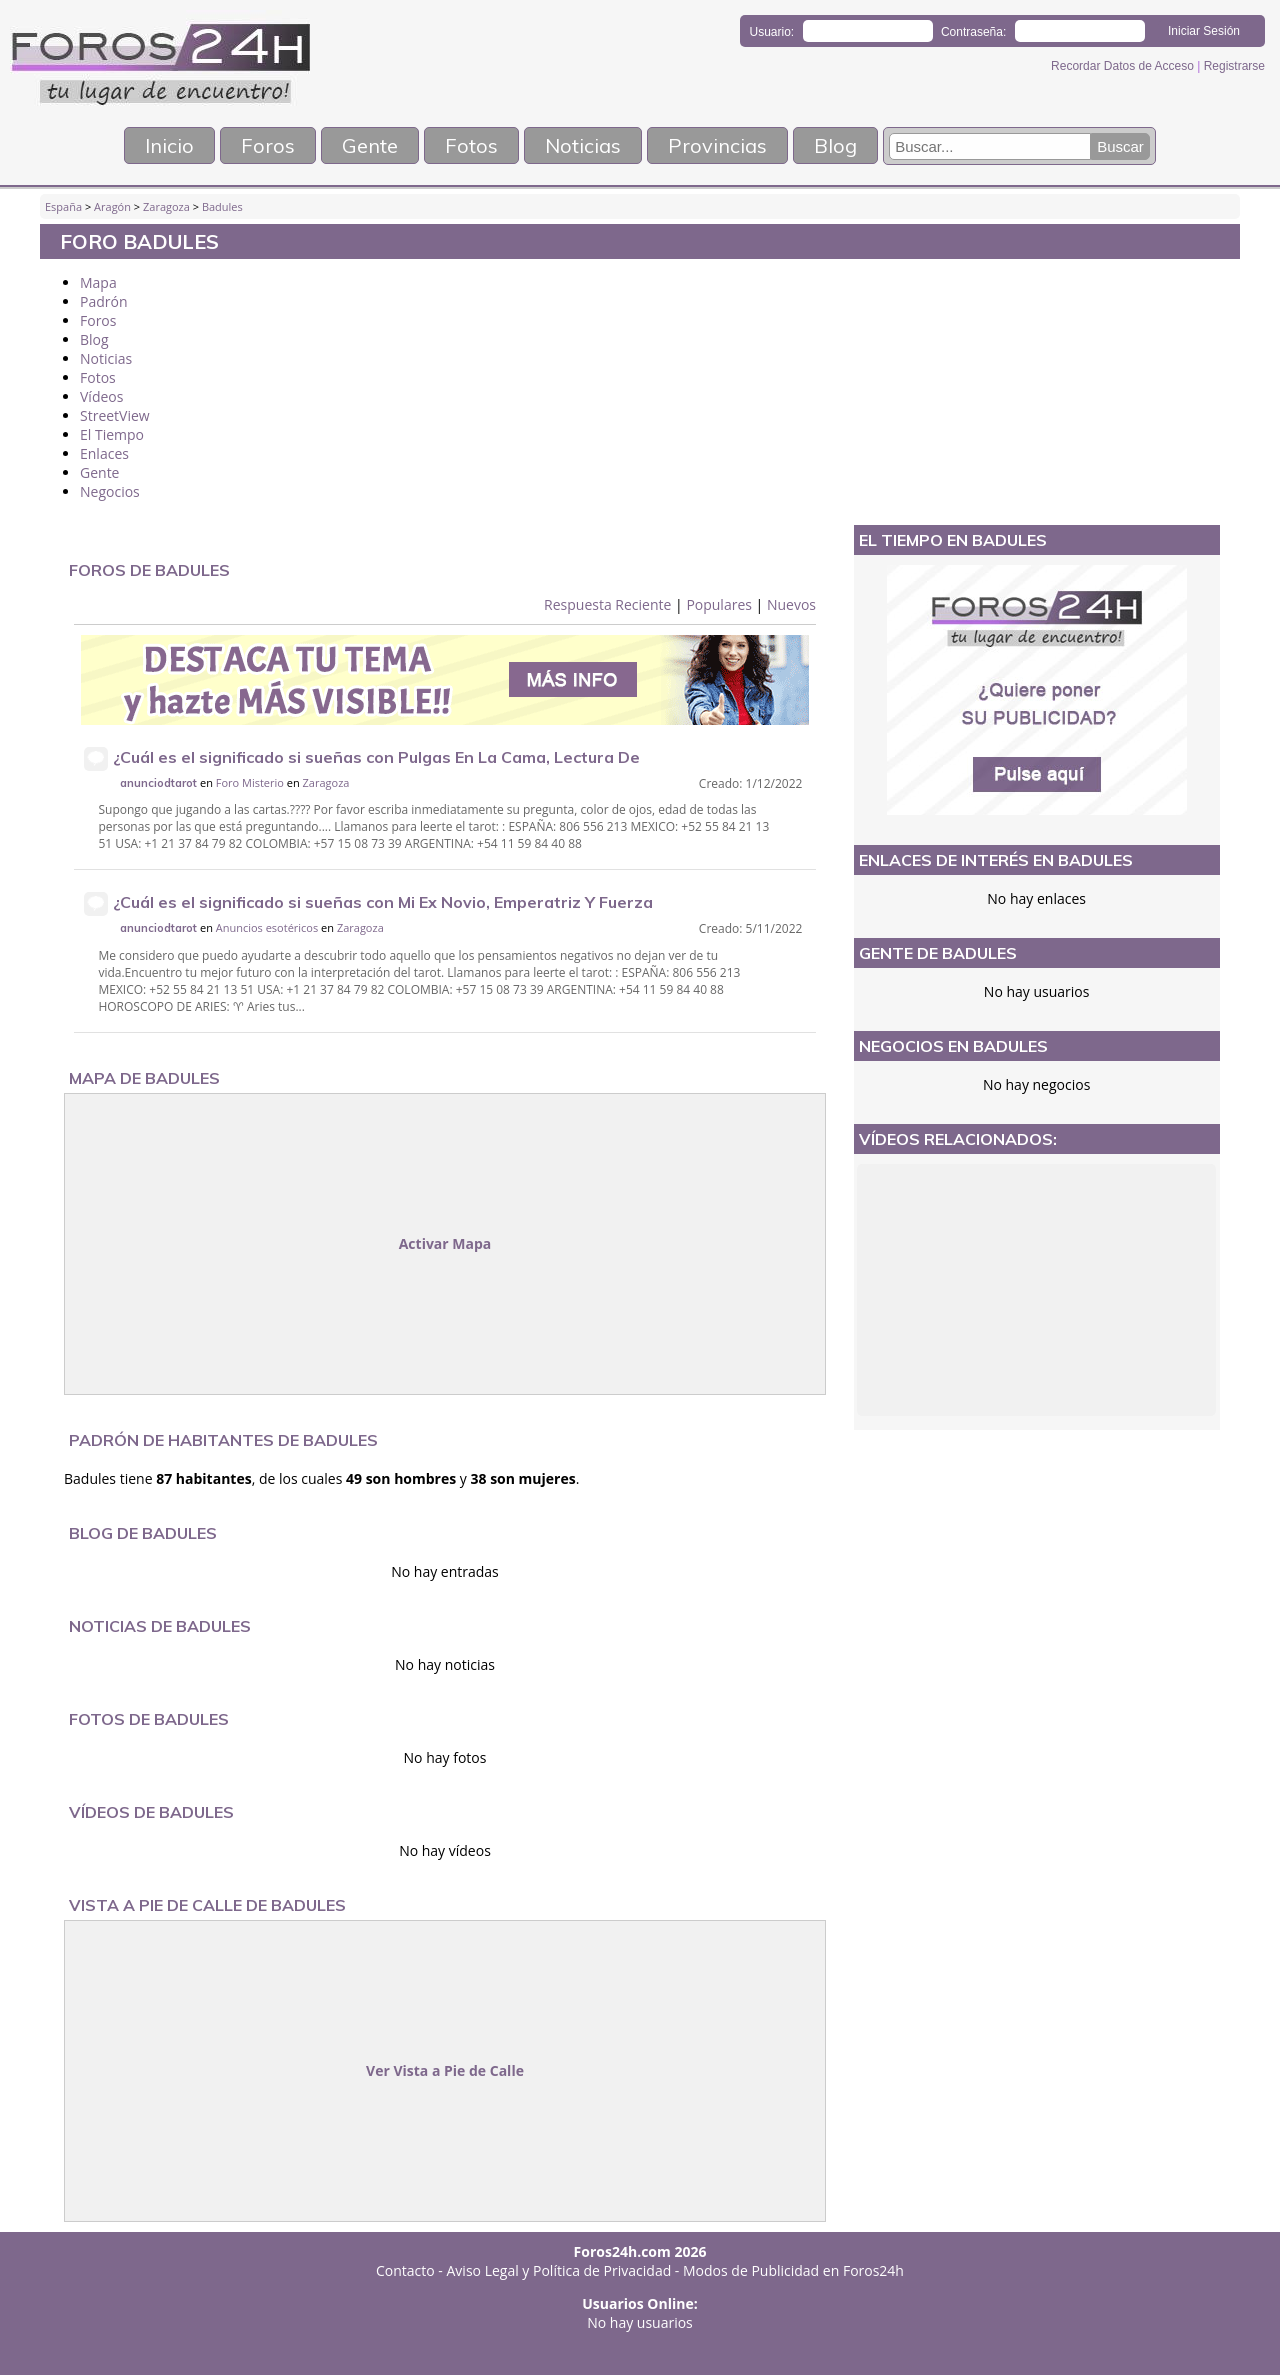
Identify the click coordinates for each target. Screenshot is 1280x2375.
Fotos (471, 145)
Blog (835, 145)
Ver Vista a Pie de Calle (445, 2070)
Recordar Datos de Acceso (1124, 66)
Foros (268, 145)
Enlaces (104, 453)
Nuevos (791, 604)
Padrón (104, 301)
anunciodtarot (158, 783)
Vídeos (101, 396)
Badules (222, 206)
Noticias (583, 145)
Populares (719, 604)
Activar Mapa (445, 1243)
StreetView (115, 415)
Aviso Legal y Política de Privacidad (559, 2270)
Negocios (110, 491)
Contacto (405, 2270)
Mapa (98, 282)
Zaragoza (166, 206)
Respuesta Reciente (607, 604)
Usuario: (772, 32)
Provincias (717, 145)
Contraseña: (973, 32)
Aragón (112, 206)
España (63, 206)
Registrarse (1234, 66)
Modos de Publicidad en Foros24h (793, 2270)
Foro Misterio (250, 782)
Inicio (169, 145)
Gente (370, 145)
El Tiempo (112, 434)
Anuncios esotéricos (268, 927)
